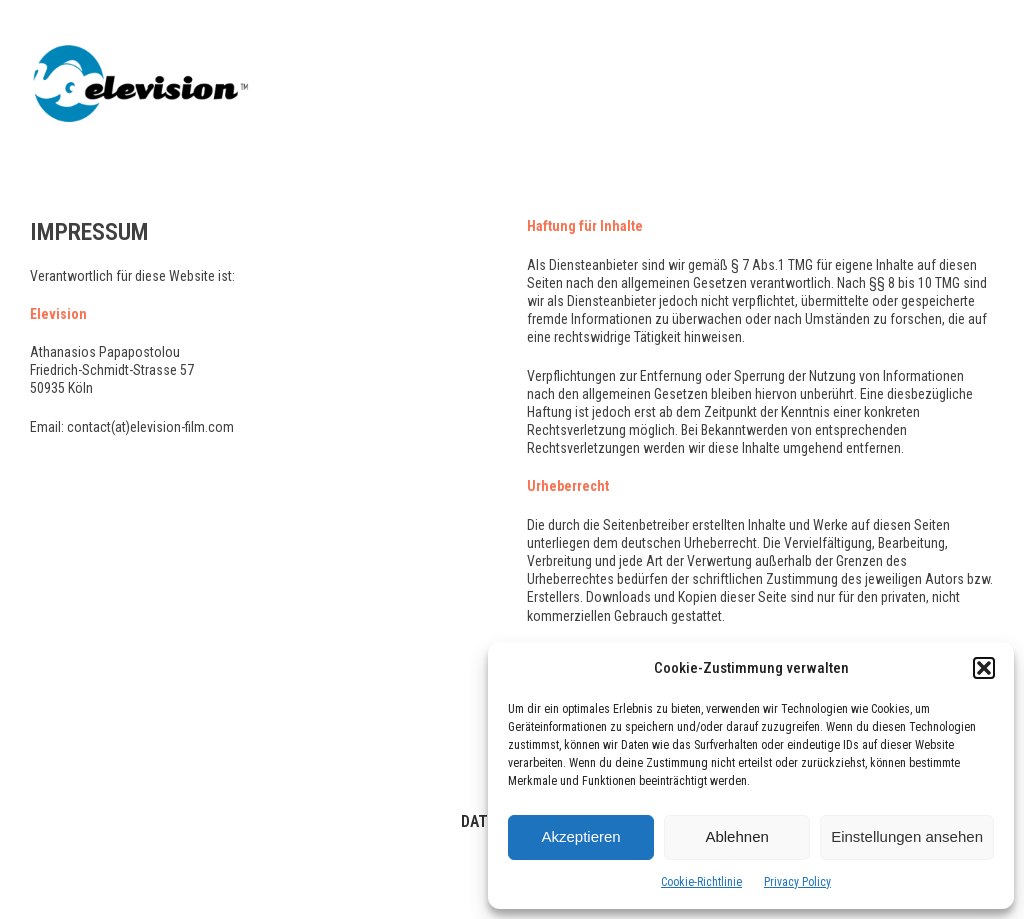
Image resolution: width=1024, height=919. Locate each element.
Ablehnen (736, 836)
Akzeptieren (580, 836)
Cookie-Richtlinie (701, 882)
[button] (984, 668)
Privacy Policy (797, 882)
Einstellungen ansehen (907, 836)
